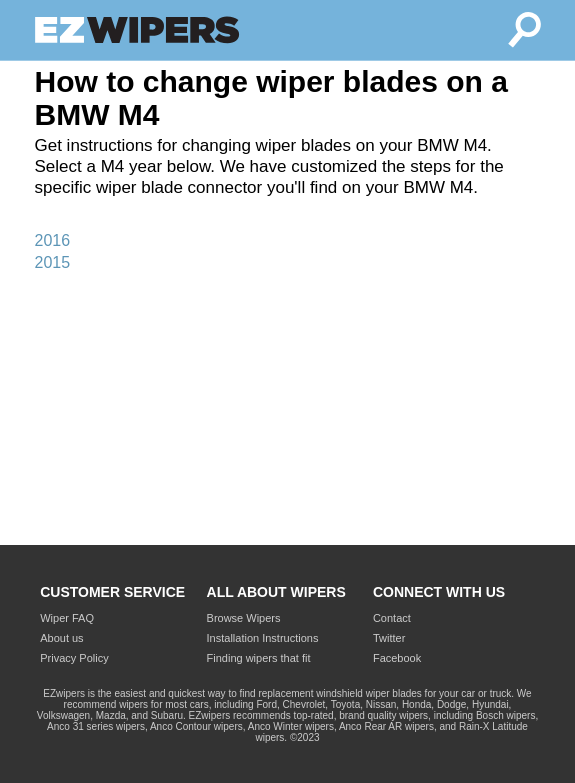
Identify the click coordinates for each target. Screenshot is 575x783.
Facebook (397, 658)
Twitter (389, 638)
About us (61, 638)
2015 (53, 262)
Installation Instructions (263, 638)
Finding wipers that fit (259, 658)
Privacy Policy (74, 658)
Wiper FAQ (67, 618)
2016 (53, 240)
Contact (392, 618)
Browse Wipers (244, 618)
